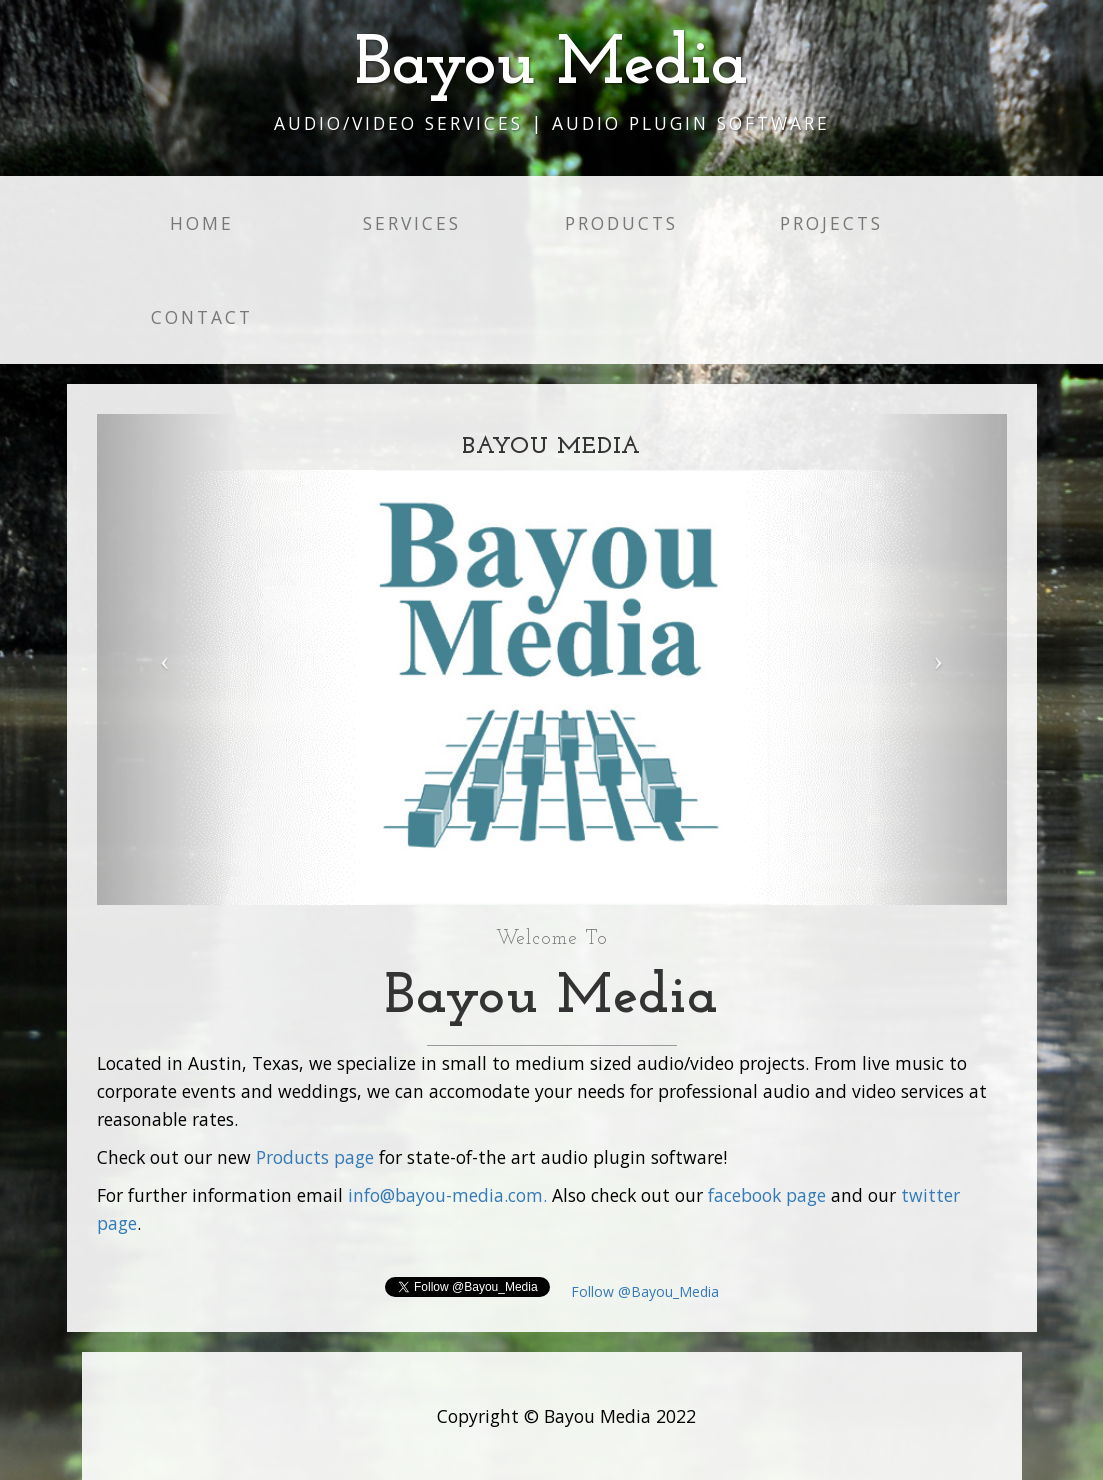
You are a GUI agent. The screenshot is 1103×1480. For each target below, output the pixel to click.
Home (202, 223)
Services (412, 223)
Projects (831, 223)
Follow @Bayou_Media (643, 1291)
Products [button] (621, 223)
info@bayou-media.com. (447, 1195)
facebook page (767, 1195)
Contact (202, 317)
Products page (315, 1157)
